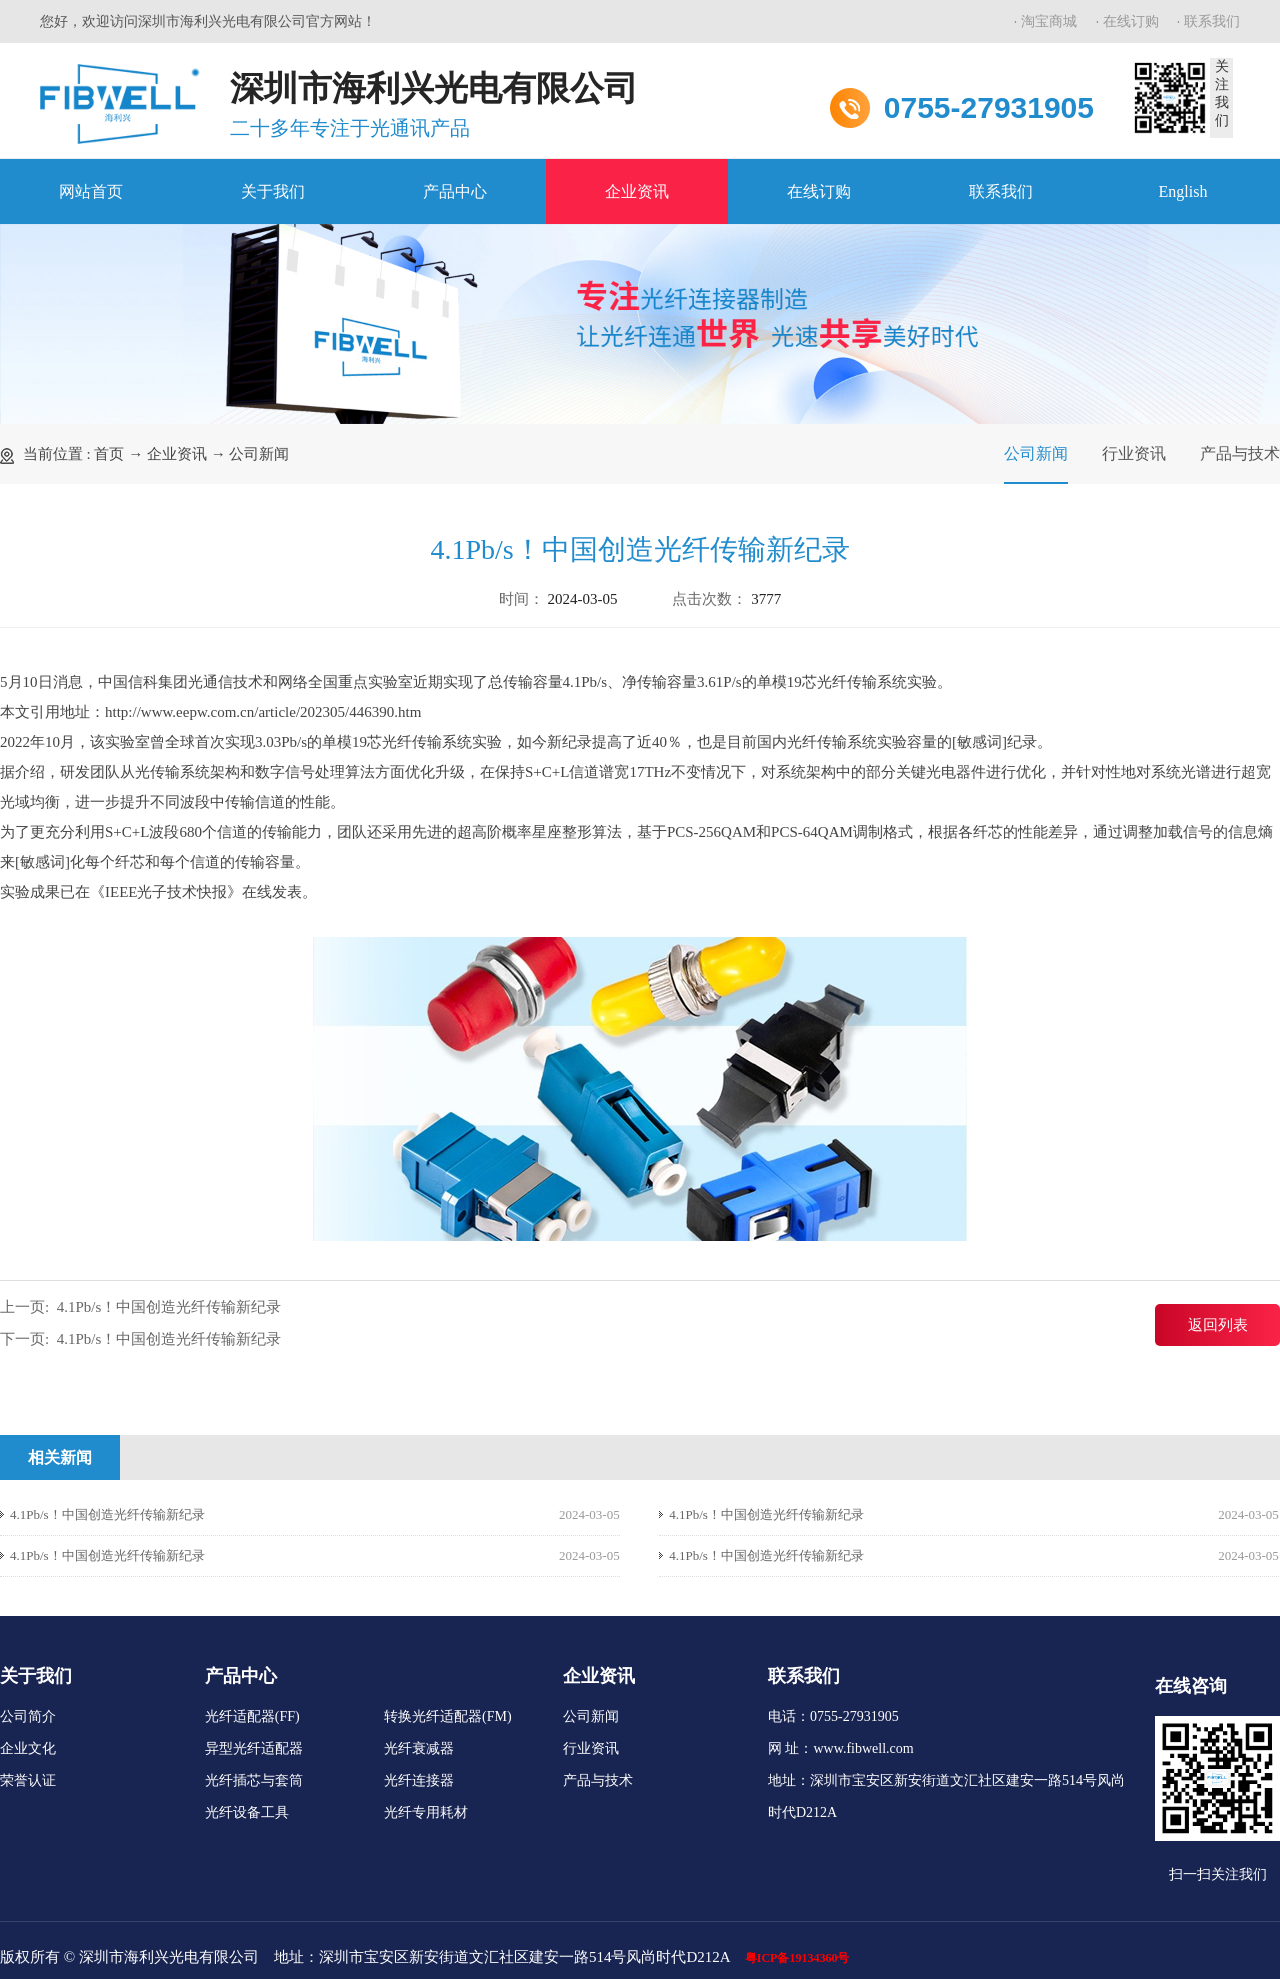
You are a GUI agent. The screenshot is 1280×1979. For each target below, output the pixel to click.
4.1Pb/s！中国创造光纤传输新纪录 (169, 1307)
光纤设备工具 (247, 1812)
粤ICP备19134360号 (797, 1958)
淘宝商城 (1049, 21)
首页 (109, 454)
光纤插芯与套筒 (254, 1780)
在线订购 (1131, 21)
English (1183, 191)
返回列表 (1218, 1325)
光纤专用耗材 (426, 1812)
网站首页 (91, 191)
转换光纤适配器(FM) (448, 1716)
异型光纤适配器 (254, 1748)
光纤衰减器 (419, 1748)
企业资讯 (637, 191)
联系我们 (1212, 21)
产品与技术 (1240, 453)
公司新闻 (259, 454)
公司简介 (28, 1716)
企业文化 (28, 1748)
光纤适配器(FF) (252, 1716)
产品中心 (455, 191)
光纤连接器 (419, 1780)
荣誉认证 (28, 1780)
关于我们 (273, 191)
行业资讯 (1134, 453)
